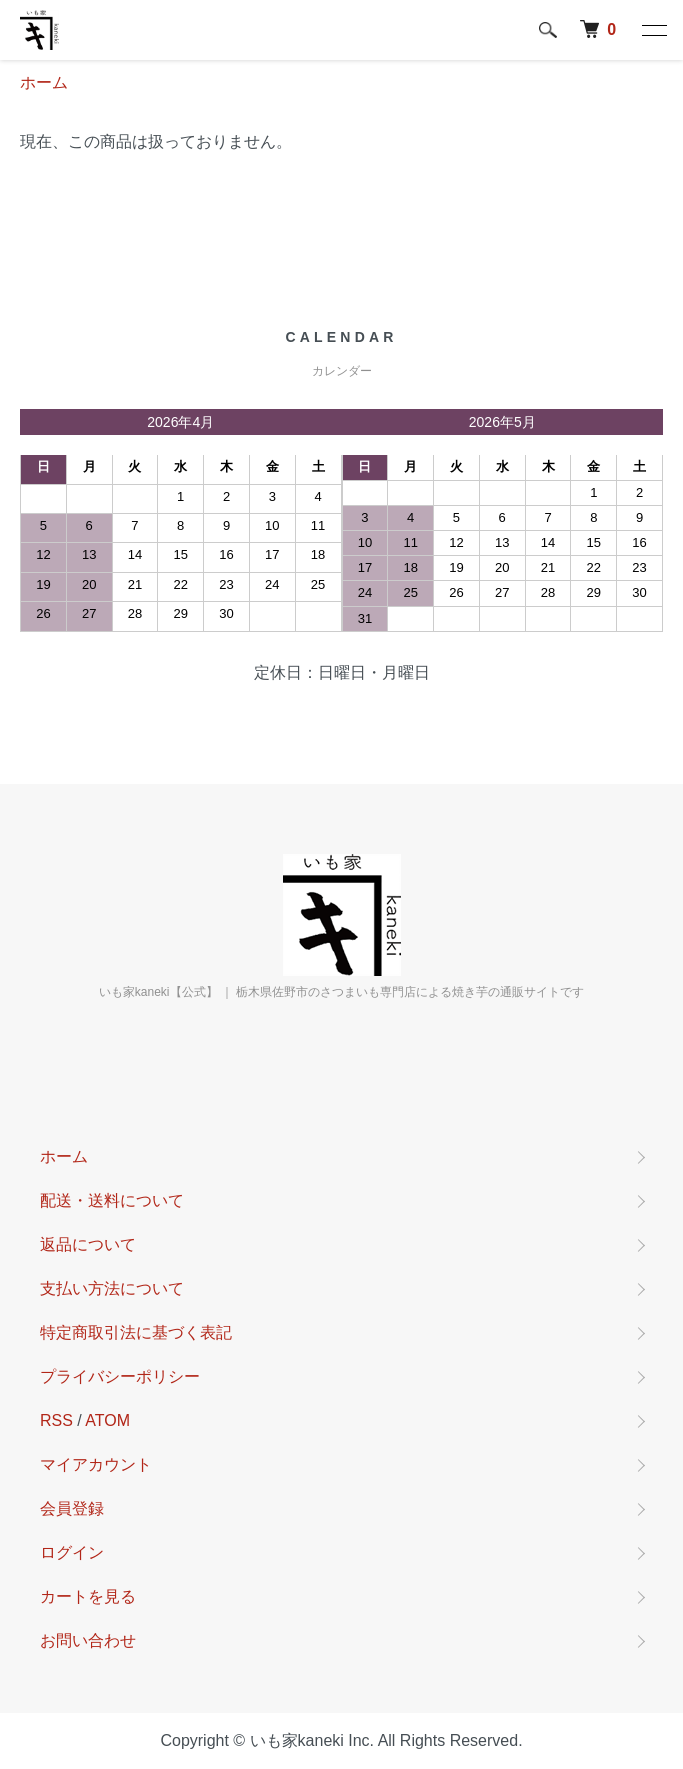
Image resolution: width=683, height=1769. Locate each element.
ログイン (72, 1552)
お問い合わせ (88, 1640)
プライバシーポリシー (120, 1376)
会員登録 (72, 1508)
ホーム (44, 82)
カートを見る (88, 1596)
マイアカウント (96, 1464)
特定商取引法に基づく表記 (136, 1332)
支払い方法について (112, 1288)
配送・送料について (112, 1200)
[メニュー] (653, 30)
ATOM (107, 1420)
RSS (56, 1420)
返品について (88, 1244)
